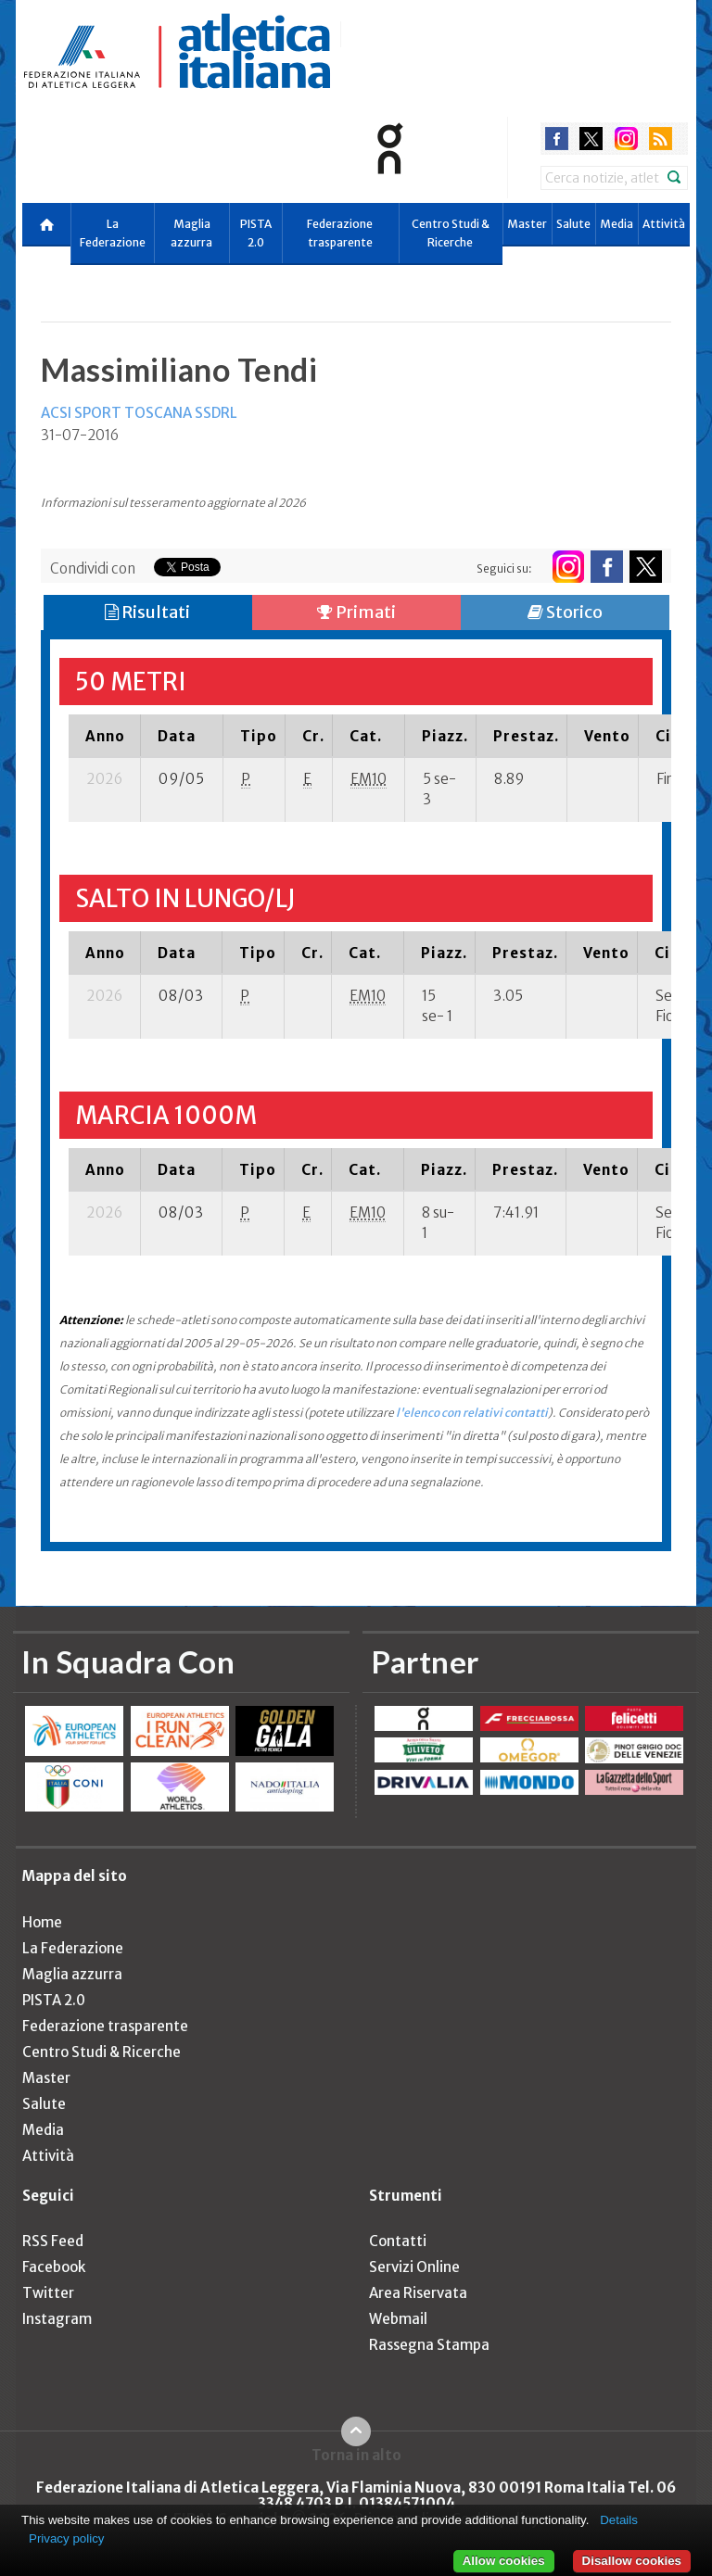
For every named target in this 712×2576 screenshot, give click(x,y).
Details (619, 2520)
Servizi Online (414, 2267)
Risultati (147, 612)
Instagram (57, 2319)
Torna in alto (356, 2454)
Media (616, 224)
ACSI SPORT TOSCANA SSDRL (139, 413)
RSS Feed (52, 2241)
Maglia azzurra (191, 233)
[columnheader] (105, 735)
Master (527, 224)
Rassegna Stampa (429, 2345)
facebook (556, 138)
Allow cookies (504, 2561)
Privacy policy (66, 2538)
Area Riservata (418, 2293)
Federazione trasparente (340, 233)
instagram (626, 138)
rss (660, 138)
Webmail (398, 2319)
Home (42, 1922)
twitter (591, 138)
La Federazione (113, 233)
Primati (356, 612)
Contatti (397, 2241)
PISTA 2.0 (256, 233)
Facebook (53, 2267)
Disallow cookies (631, 2561)
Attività (663, 224)
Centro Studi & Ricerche (451, 233)
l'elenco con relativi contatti (472, 1413)
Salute (573, 224)
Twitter (48, 2293)
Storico (565, 612)
